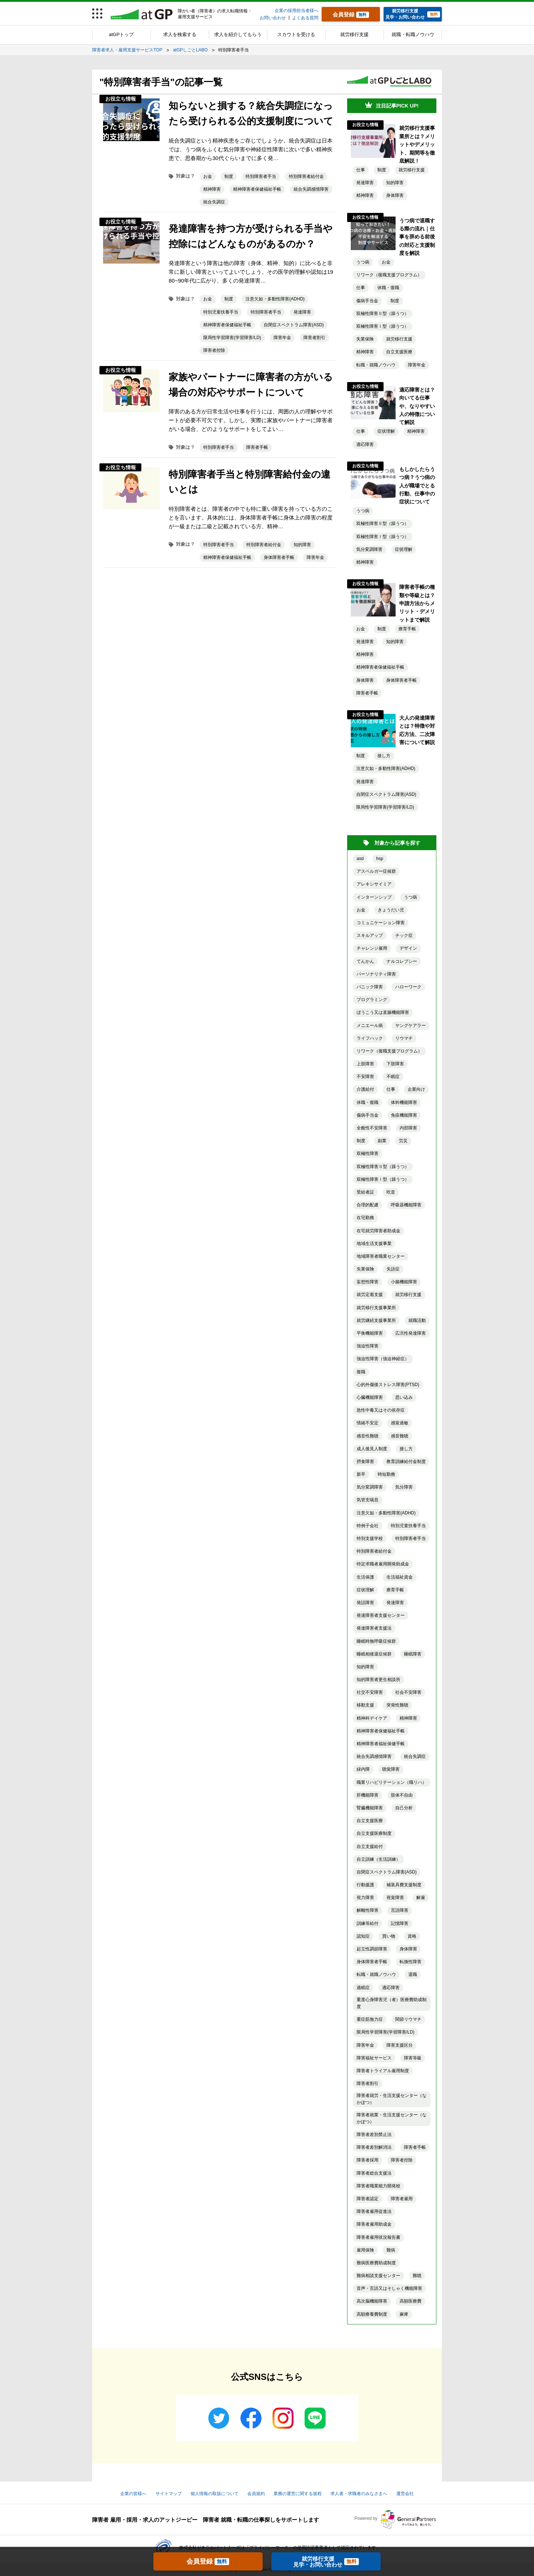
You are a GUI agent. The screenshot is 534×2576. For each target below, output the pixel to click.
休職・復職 (388, 287)
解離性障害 (367, 1910)
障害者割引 (314, 337)
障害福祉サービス (374, 2058)
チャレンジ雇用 (372, 948)
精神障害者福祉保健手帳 (381, 1743)
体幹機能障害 (404, 1102)
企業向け (416, 1089)
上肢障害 (365, 1063)
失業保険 (365, 339)
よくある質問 (305, 17)
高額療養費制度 (372, 2314)
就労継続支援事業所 (376, 1320)
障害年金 (282, 337)
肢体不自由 (402, 1795)
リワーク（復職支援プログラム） (389, 274)
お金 (207, 176)
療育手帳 (407, 628)
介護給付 (365, 1089)
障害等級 (412, 2058)
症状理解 (386, 431)
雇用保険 (365, 2250)
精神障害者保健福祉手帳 (257, 189)
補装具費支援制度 (403, 1884)
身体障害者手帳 (279, 557)
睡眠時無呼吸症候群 (376, 1641)
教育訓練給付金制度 (406, 1461)
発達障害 (302, 312)
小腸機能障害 (404, 1281)
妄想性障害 (367, 1281)
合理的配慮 (367, 1204)
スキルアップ (370, 935)
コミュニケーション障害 (381, 922)
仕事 (360, 169)
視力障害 (365, 1897)
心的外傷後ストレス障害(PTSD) (388, 1384)
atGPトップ (121, 34)
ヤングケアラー (410, 1025)
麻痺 (404, 2314)
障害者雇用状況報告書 (378, 2237)
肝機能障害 (367, 1795)
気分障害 (404, 1487)
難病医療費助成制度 (376, 2262)
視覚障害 (395, 1897)
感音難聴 (399, 1436)
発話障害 (365, 1602)
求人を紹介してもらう (238, 34)
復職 (361, 1371)
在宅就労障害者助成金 (378, 1230)
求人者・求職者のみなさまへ (358, 2493)
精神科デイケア (372, 1718)
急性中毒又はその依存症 (381, 1410)
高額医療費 (410, 2301)
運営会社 (405, 2493)
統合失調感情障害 (311, 189)
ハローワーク (408, 986)
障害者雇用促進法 (374, 2211)
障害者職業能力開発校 (378, 2185)
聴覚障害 (391, 1769)
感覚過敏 (399, 1422)
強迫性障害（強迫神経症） (383, 1358)
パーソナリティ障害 (376, 974)
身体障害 (395, 195)
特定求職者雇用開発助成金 (383, 1564)
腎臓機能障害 (370, 1807)
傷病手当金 (367, 300)
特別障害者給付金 (306, 176)
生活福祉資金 (399, 1577)
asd (360, 858)
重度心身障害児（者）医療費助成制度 (392, 2003)
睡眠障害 (412, 1654)
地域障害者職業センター (381, 1256)
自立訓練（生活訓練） (378, 1859)
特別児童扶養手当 (220, 312)
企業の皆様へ (133, 2493)
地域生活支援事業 (374, 1243)
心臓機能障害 (370, 1397)
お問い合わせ (273, 17)
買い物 (388, 1936)
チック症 (404, 935)
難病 (390, 2250)
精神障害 (212, 189)
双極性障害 (367, 1153)
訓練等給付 (367, 1923)
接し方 (383, 755)
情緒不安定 (367, 1422)
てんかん (365, 961)
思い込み (404, 1397)
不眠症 (393, 1076)
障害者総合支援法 (374, 2173)
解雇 (420, 1897)
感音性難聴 (367, 1436)
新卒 (361, 1474)
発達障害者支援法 (374, 1628)
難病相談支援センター (378, 2275)
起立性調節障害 (372, 1949)
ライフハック (370, 1038)
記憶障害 (399, 1923)
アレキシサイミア (374, 884)
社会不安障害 (408, 1692)
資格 (412, 1936)
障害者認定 (367, 2198)
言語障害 (399, 1910)
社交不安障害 (370, 1692)
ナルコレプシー (401, 961)
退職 (412, 1974)
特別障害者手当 (261, 176)
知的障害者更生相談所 (378, 1679)
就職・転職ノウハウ (413, 34)
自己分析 (404, 1807)
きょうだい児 (391, 910)
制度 (228, 176)
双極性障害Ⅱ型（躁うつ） (382, 313)
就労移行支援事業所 (376, 1307)
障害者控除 (214, 350)
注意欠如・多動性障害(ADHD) (275, 298)
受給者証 (365, 1192)
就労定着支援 (370, 1294)
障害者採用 (367, 2160)
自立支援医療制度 (374, 1833)
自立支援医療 (399, 351)
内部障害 (408, 1128)
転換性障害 (410, 1961)
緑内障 (363, 1769)
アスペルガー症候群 (376, 871)
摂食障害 (365, 1461)
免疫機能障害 (404, 1115)
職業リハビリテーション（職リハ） (392, 1782)
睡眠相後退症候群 (374, 1654)
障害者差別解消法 (374, 2147)
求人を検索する (179, 34)
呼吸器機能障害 (406, 1204)
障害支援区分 (399, 2045)
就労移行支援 (354, 34)
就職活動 (417, 1320)
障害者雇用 (402, 2198)
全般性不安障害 (372, 1128)
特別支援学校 (370, 1538)
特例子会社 (367, 1525)
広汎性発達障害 (410, 1333)
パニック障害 (370, 986)
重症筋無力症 (370, 2019)
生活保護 (365, 1577)
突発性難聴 (397, 1705)
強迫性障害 (367, 1346)
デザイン (408, 948)
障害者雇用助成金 (374, 2224)
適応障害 (365, 444)
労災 (403, 1140)
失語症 (393, 1269)
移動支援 (365, 1705)
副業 (382, 1140)
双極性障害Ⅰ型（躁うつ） (382, 326)
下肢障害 (395, 1063)
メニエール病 (370, 1025)
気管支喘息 (367, 1499)
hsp (379, 858)
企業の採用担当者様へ (296, 10)
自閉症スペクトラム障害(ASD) (294, 324)
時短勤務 (386, 1474)
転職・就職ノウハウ (376, 364)
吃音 (390, 1192)
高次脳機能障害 (372, 2301)
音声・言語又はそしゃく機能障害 (389, 2288)
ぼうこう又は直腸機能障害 (383, 1012)
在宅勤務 (365, 1217)
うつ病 (362, 262)
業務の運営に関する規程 (298, 2493)
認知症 (363, 1936)
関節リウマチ (408, 2019)
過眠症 (363, 1987)
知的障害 (302, 544)
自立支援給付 (370, 1846)
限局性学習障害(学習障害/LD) (232, 337)
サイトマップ (169, 2493)
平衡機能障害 (370, 1333)
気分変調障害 (369, 549)
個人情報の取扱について (215, 2493)
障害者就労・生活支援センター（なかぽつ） (392, 2099)
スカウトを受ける (296, 34)
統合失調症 (214, 202)
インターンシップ (374, 897)
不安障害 (365, 1076)
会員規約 (256, 2493)
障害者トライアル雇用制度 (383, 2070)
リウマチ (404, 1038)
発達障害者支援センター (381, 1615)
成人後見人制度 (372, 1448)
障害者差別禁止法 (374, 2134)
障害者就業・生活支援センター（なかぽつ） (392, 2118)
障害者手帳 (257, 447)
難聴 (417, 2275)
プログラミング (372, 999)
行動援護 (365, 1884)
